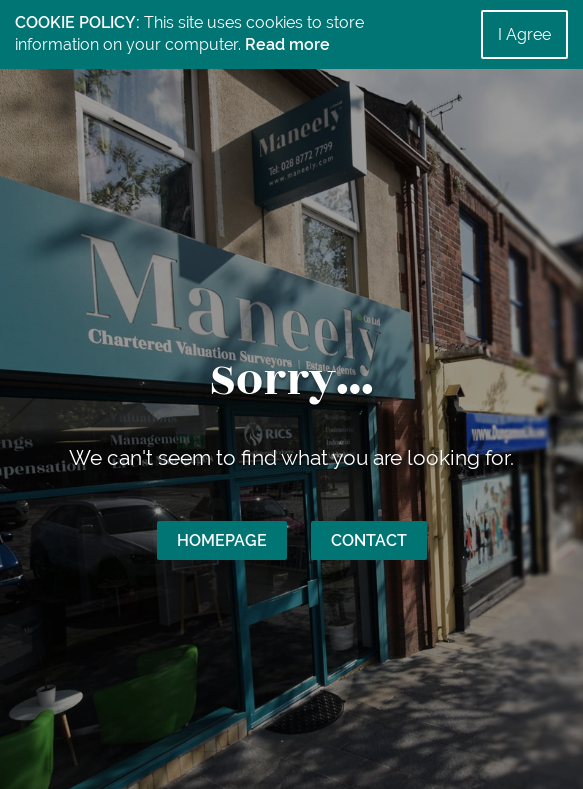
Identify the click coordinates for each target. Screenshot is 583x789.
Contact (369, 540)
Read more (287, 44)
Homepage (222, 540)
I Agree (524, 34)
